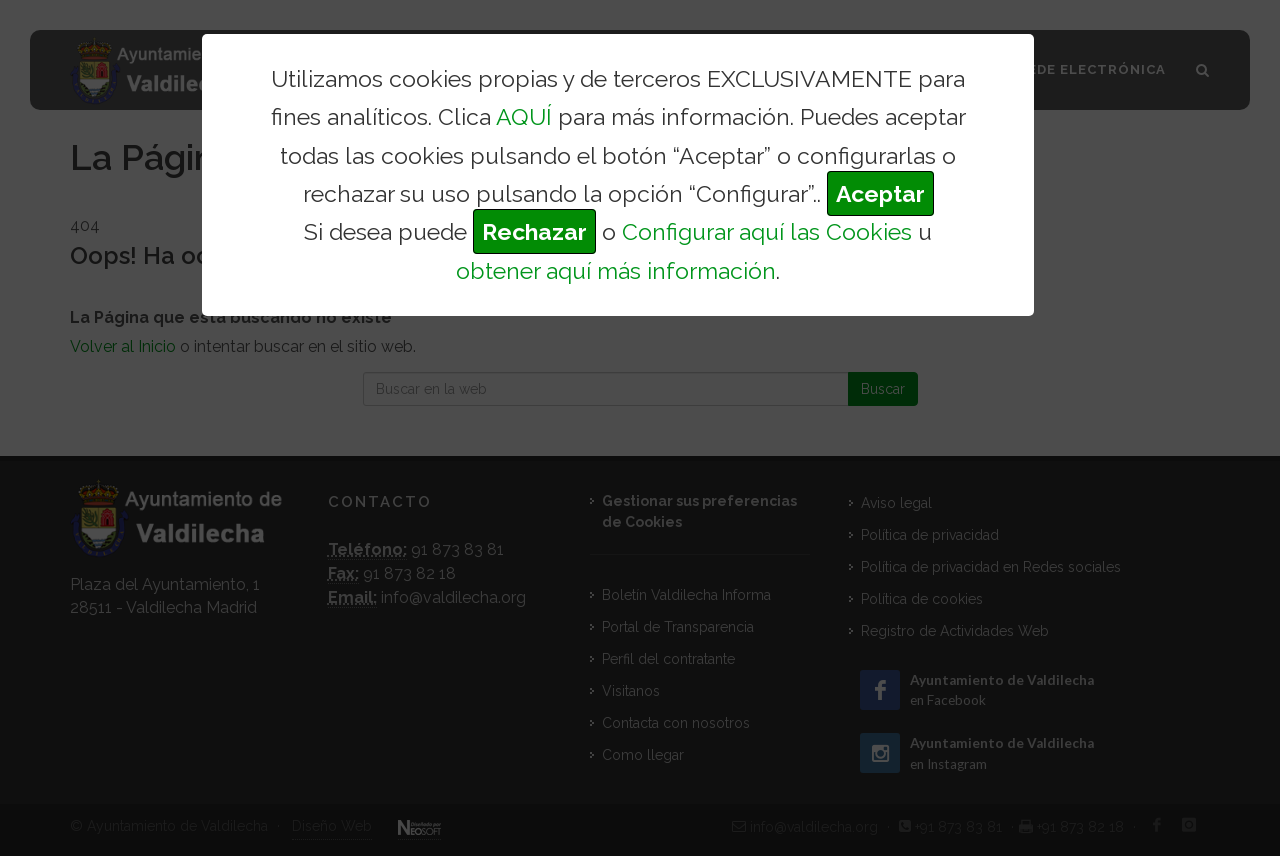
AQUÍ (524, 116)
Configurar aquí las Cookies (767, 231)
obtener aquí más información (616, 270)
